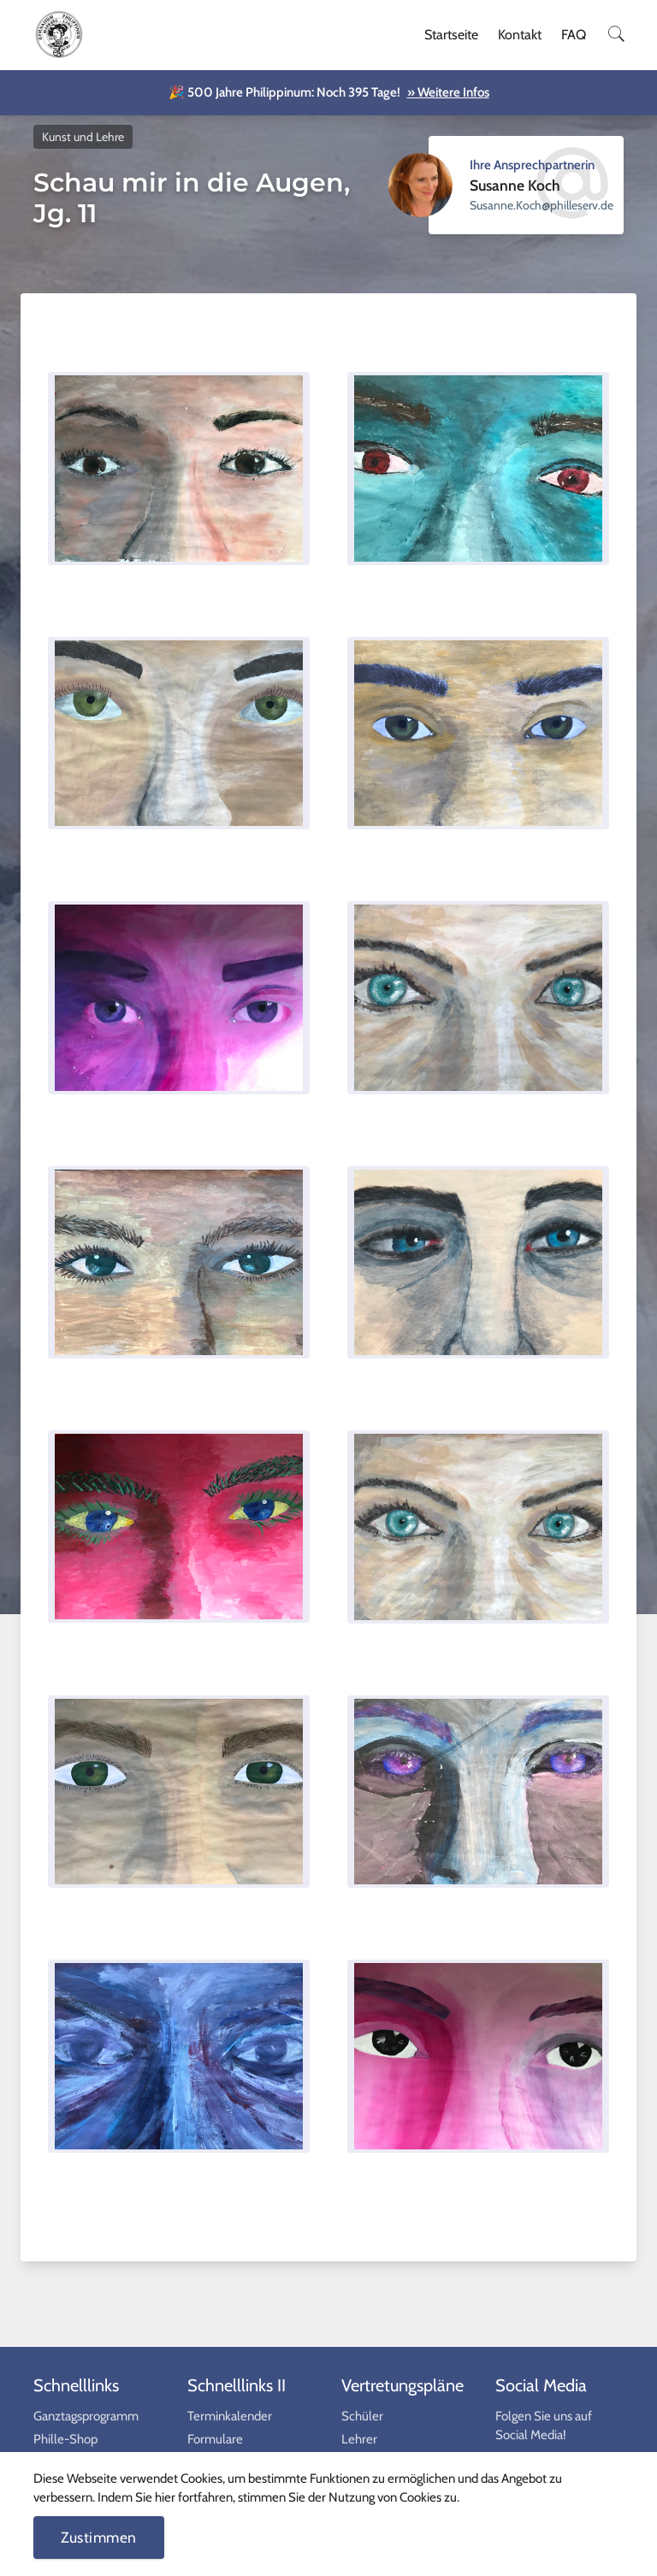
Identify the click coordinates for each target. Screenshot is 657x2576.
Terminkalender (229, 2416)
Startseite (451, 35)
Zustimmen (99, 2537)
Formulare (215, 2439)
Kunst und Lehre (83, 136)
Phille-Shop (65, 2439)
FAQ (573, 35)
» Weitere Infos (448, 92)
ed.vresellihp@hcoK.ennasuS (541, 205)
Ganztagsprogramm (86, 2416)
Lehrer (359, 2439)
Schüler (362, 2416)
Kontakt (520, 35)
